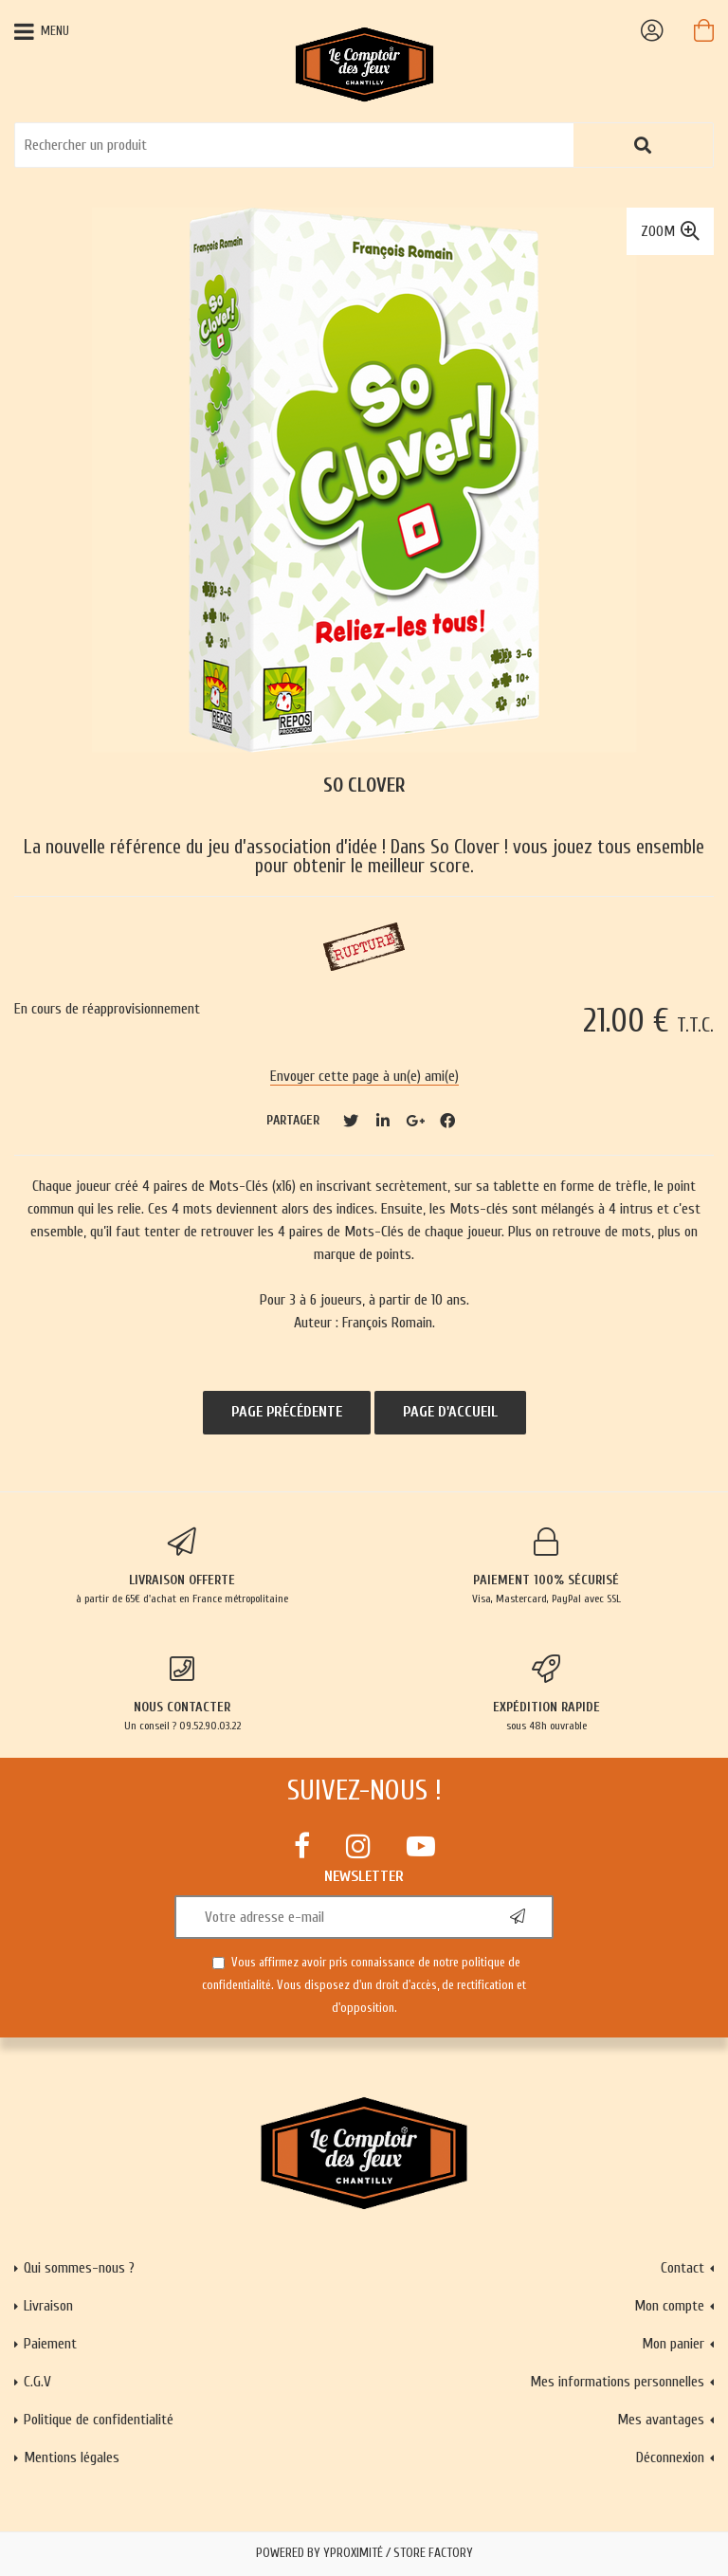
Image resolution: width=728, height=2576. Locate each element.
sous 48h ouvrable (546, 1693)
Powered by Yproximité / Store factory (364, 2553)
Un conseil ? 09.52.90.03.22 (182, 1693)
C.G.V (37, 2381)
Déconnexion (670, 2457)
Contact (682, 2267)
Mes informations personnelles (617, 2381)
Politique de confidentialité (98, 2419)
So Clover (364, 785)
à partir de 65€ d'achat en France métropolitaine (182, 1566)
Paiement (50, 2343)
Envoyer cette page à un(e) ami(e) (364, 1076)
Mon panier (673, 2343)
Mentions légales (71, 2457)
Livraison (48, 2305)
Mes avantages (660, 2419)
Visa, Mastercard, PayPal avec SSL (546, 1566)
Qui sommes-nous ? (79, 2267)
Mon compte (669, 2305)
